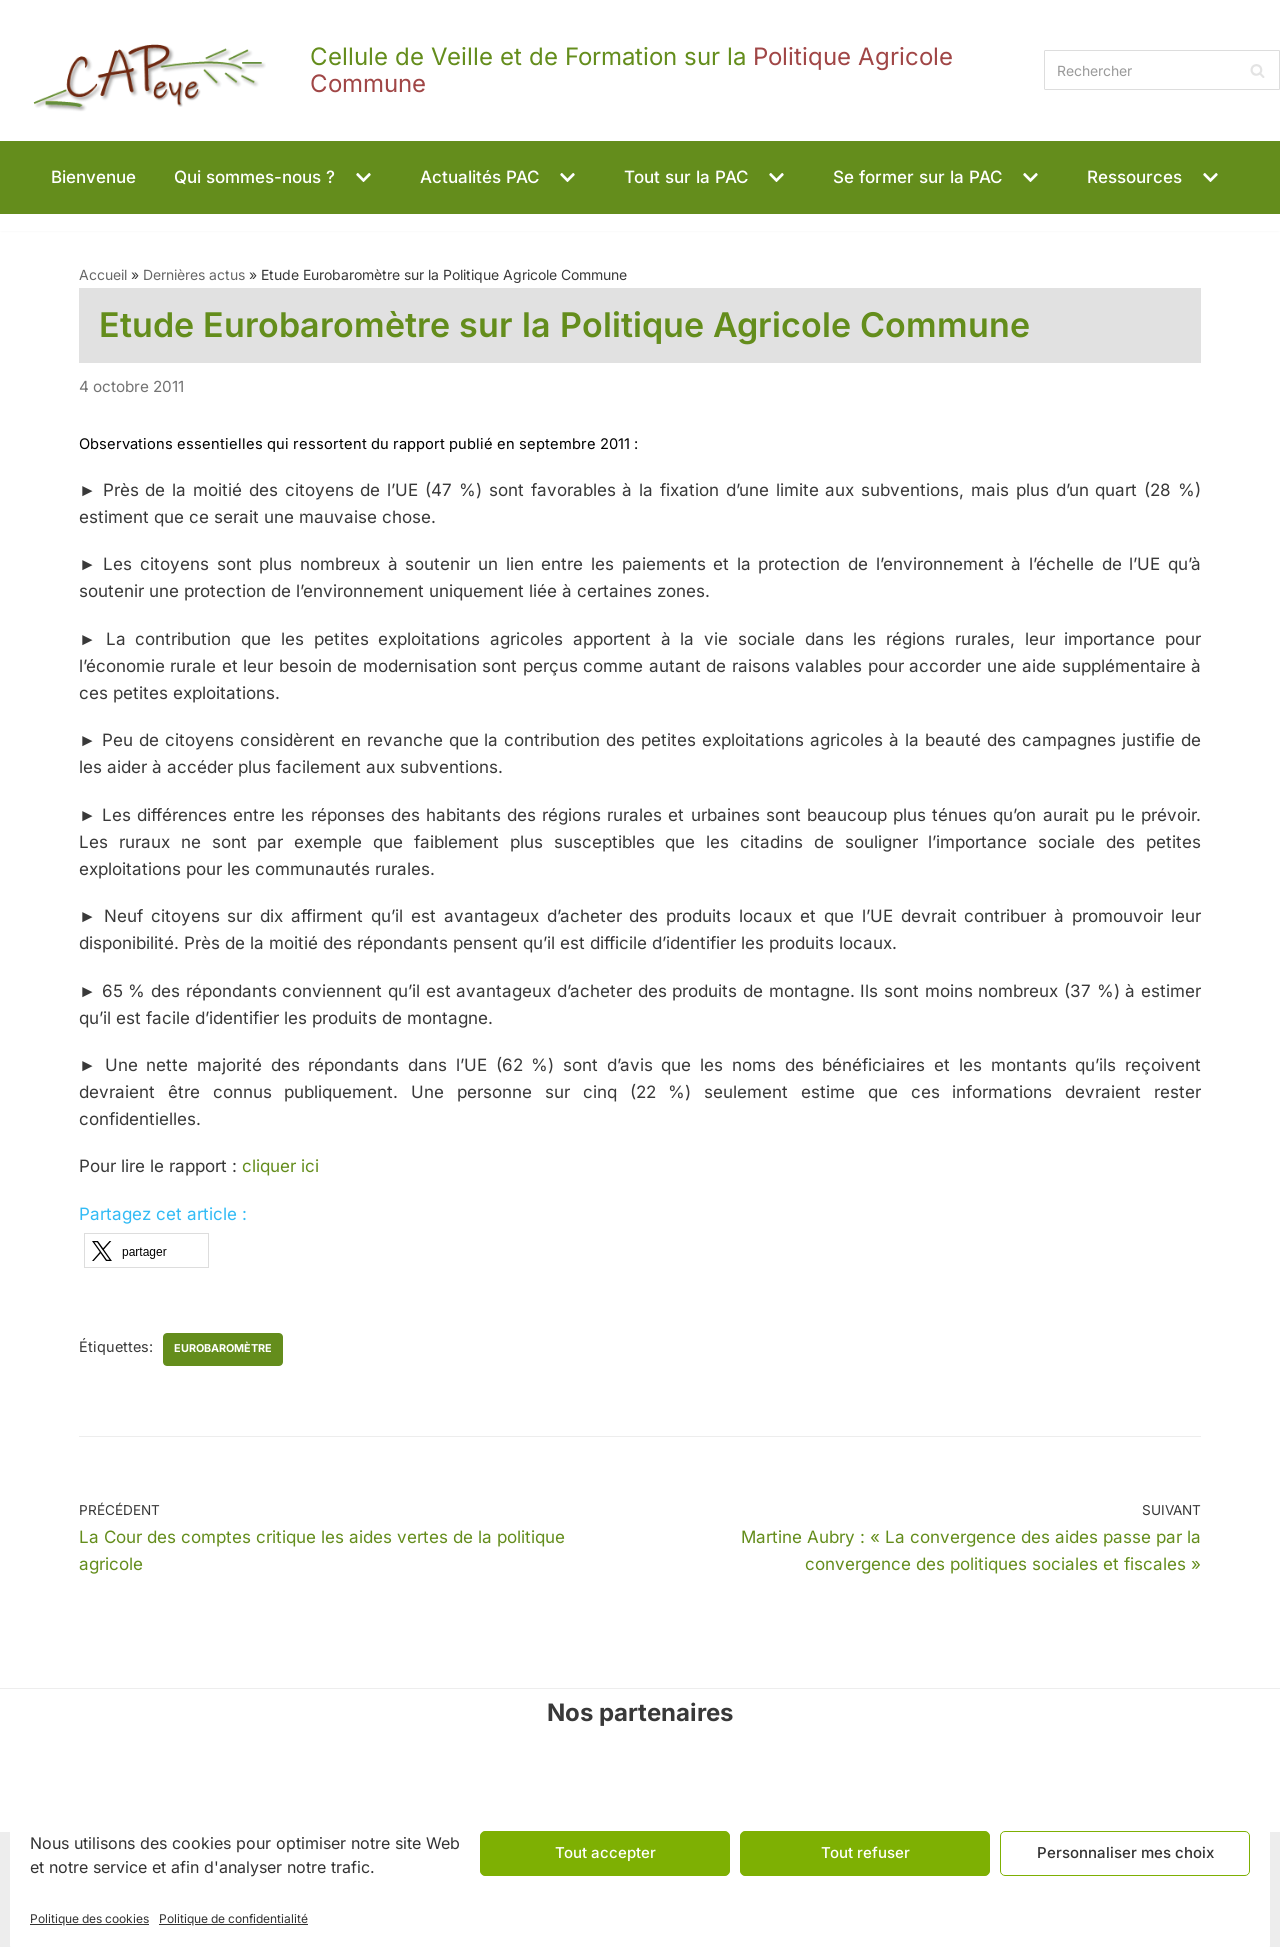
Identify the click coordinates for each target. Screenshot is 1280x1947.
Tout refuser (865, 1852)
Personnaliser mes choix (1125, 1852)
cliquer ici (280, 1167)
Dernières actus (194, 274)
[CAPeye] (517, 70)
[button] (361, 177)
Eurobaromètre (223, 1348)
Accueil (103, 274)
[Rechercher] (1162, 70)
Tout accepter (605, 1852)
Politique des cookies (89, 1918)
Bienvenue (93, 177)
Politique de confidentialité (233, 1918)
